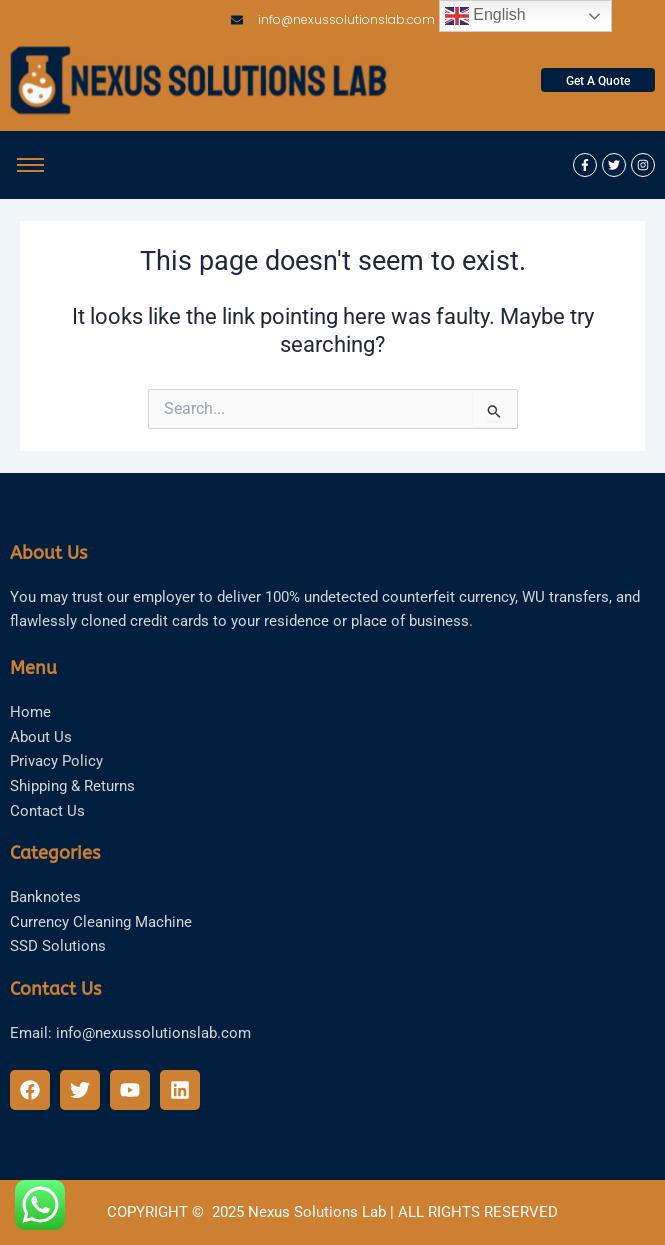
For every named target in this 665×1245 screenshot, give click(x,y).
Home (30, 712)
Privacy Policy (56, 761)
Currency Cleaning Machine (101, 922)
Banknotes (45, 897)
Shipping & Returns (72, 786)
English (485, 16)
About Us (41, 737)
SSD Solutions (58, 946)
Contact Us (47, 811)
